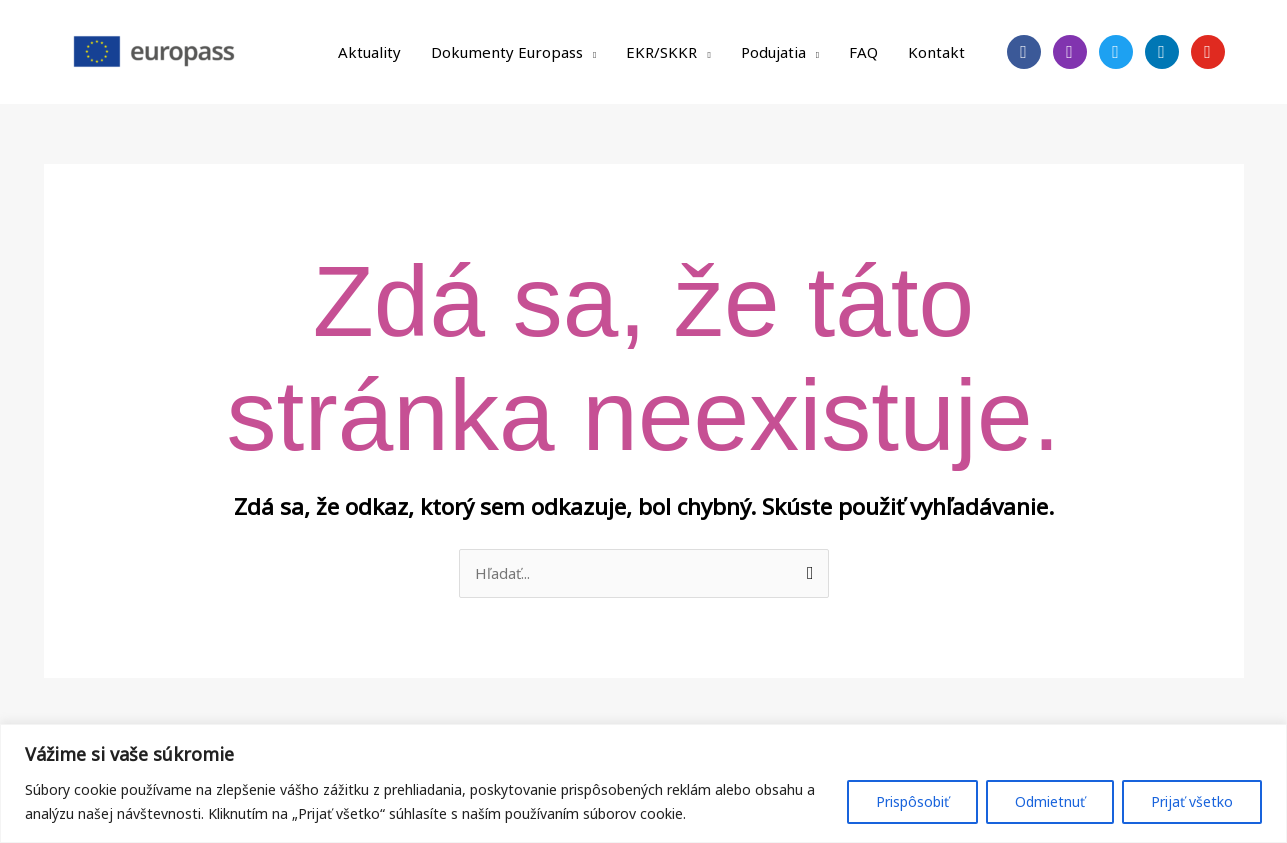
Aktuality (369, 52)
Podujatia (773, 52)
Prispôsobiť (912, 801)
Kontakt (936, 52)
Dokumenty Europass (507, 52)
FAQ (863, 52)
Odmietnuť (1050, 801)
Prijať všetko (1192, 801)
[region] (643, 783)
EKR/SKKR (661, 52)
